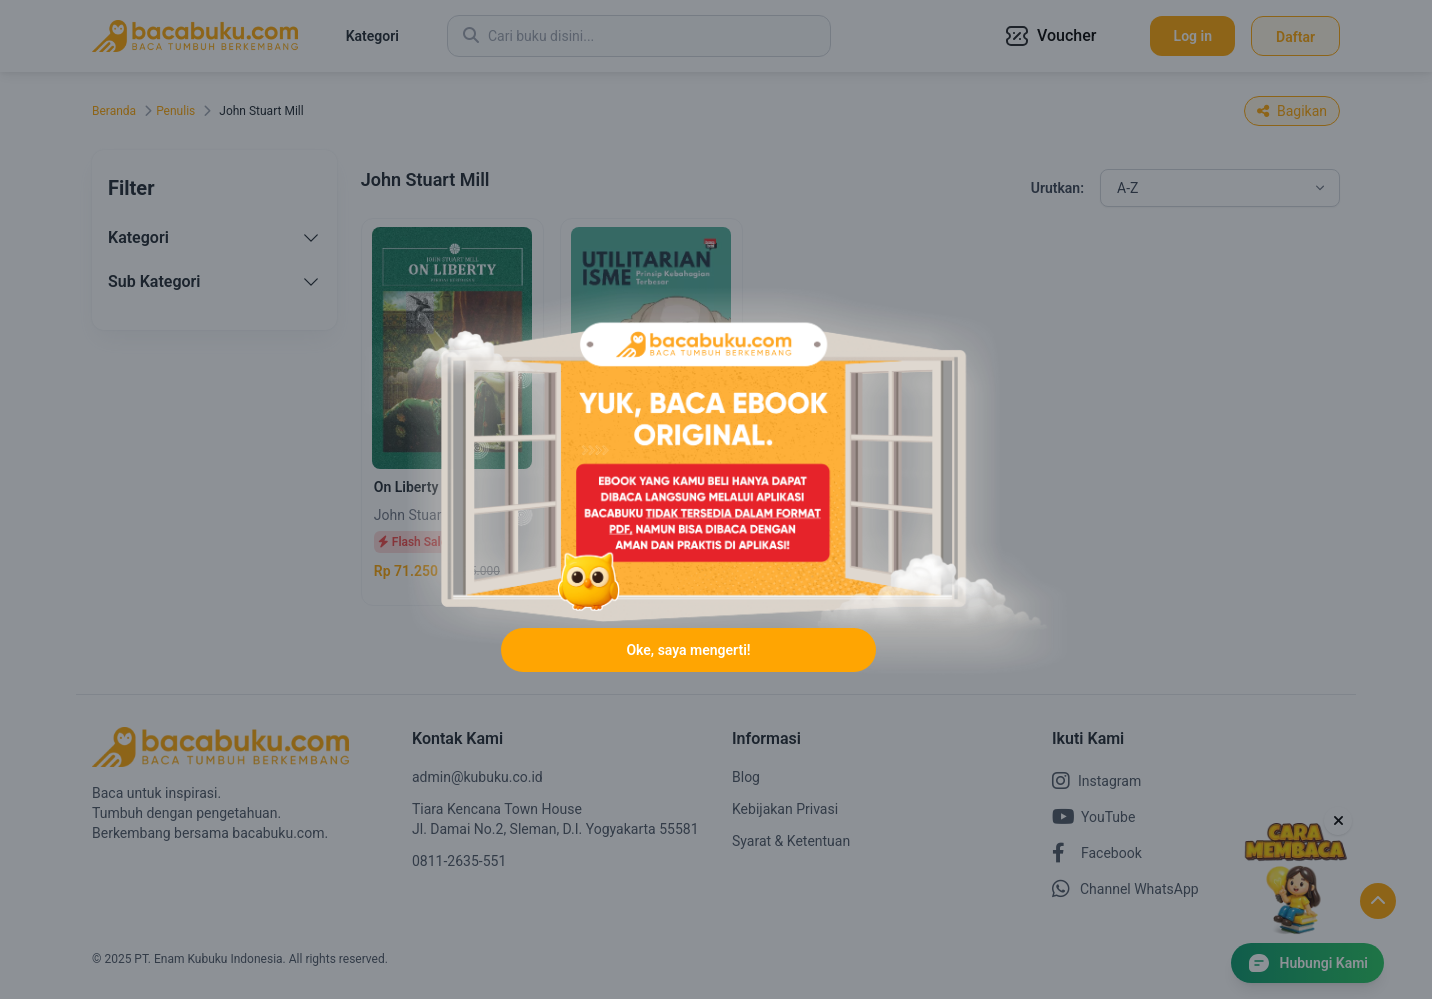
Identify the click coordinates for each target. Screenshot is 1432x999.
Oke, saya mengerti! (688, 650)
